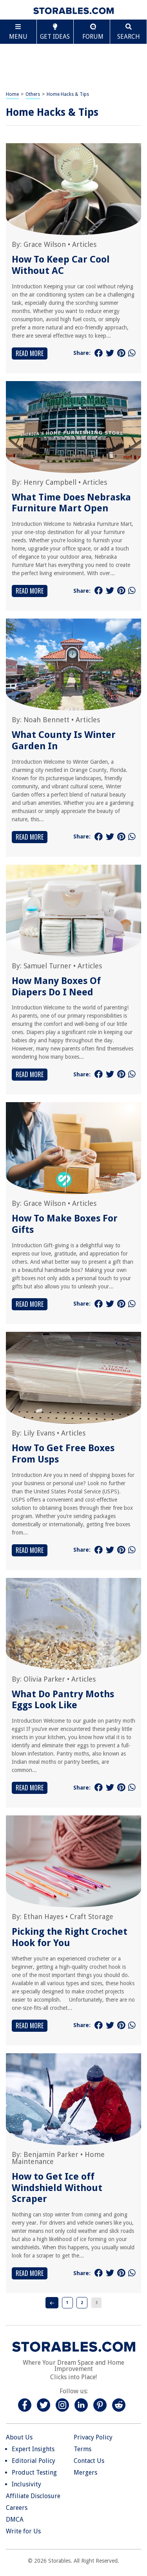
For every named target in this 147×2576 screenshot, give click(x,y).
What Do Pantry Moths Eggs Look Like (63, 1700)
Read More (30, 353)
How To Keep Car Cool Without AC (61, 265)
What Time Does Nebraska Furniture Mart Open (71, 503)
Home (12, 94)
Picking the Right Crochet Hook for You (69, 1937)
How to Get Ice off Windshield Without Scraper (57, 2188)
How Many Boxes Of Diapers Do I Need (56, 986)
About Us (19, 2437)
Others (32, 94)
